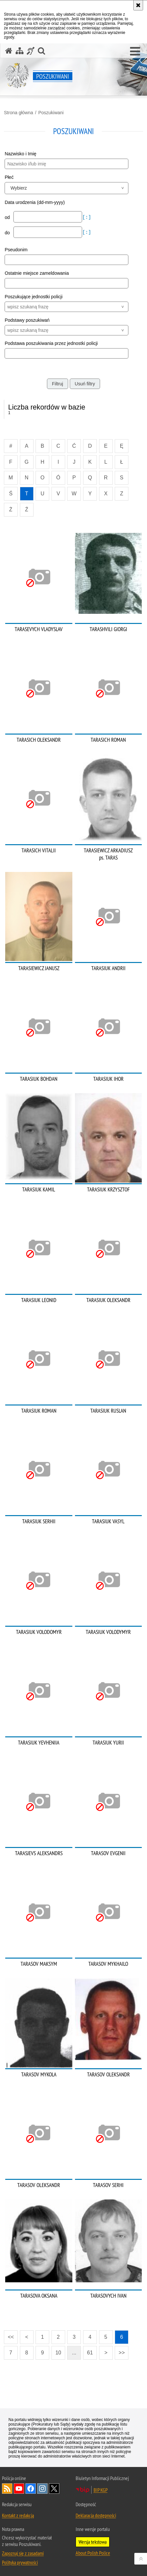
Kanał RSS (7, 2488)
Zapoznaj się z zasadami (23, 2553)
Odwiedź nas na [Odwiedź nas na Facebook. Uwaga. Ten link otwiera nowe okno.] (30, 2488)
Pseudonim (16, 249)
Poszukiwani (51, 112)
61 (90, 2352)
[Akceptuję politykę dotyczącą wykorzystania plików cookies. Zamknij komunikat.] (138, 5)
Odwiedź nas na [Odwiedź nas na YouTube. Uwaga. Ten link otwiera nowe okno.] (19, 2488)
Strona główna (18, 112)
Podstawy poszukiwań (27, 320)
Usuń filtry (85, 383)
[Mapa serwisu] (19, 51)
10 (58, 2352)
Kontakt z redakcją (18, 2515)
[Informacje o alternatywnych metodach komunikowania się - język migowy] (31, 51)
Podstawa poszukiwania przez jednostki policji (51, 343)
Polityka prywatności (20, 2562)
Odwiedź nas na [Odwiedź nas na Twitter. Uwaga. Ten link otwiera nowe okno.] (54, 2488)
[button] (135, 51)
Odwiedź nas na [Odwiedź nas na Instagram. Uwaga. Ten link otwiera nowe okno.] (42, 2488)
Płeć (9, 177)
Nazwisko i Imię (20, 153)
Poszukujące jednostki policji (33, 296)
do (8, 232)
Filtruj (57, 383)
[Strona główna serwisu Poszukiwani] (8, 51)
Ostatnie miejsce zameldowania (37, 273)
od (8, 217)
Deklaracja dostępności (96, 2515)
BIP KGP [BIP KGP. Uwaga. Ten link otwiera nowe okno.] (101, 2490)
